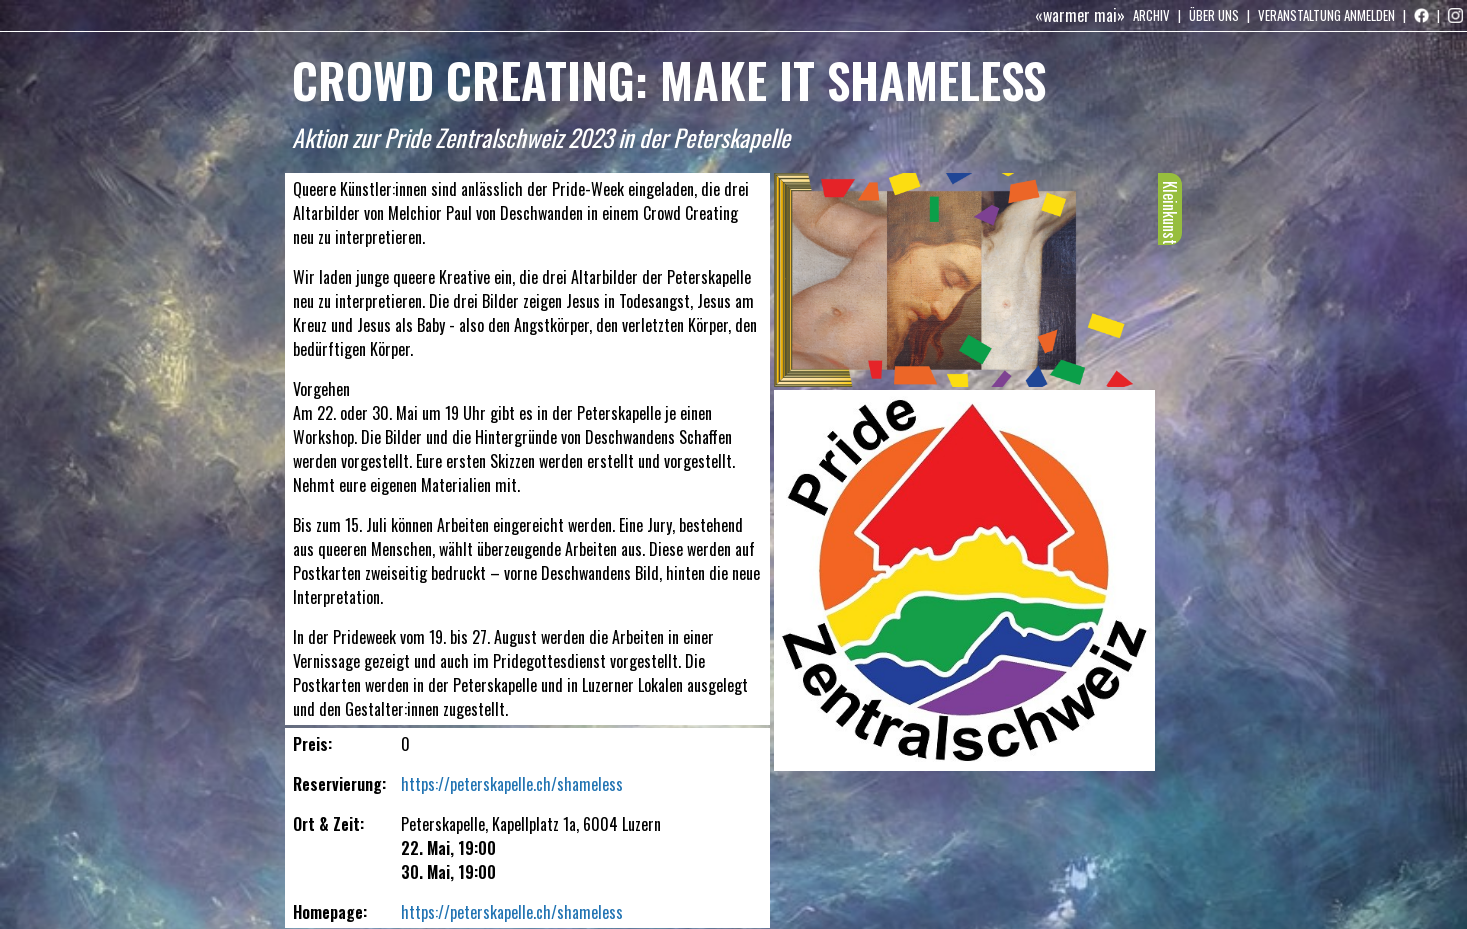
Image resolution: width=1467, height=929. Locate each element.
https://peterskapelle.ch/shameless (512, 784)
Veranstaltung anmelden (1326, 15)
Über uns (1214, 15)
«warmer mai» (1080, 15)
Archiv (1151, 15)
